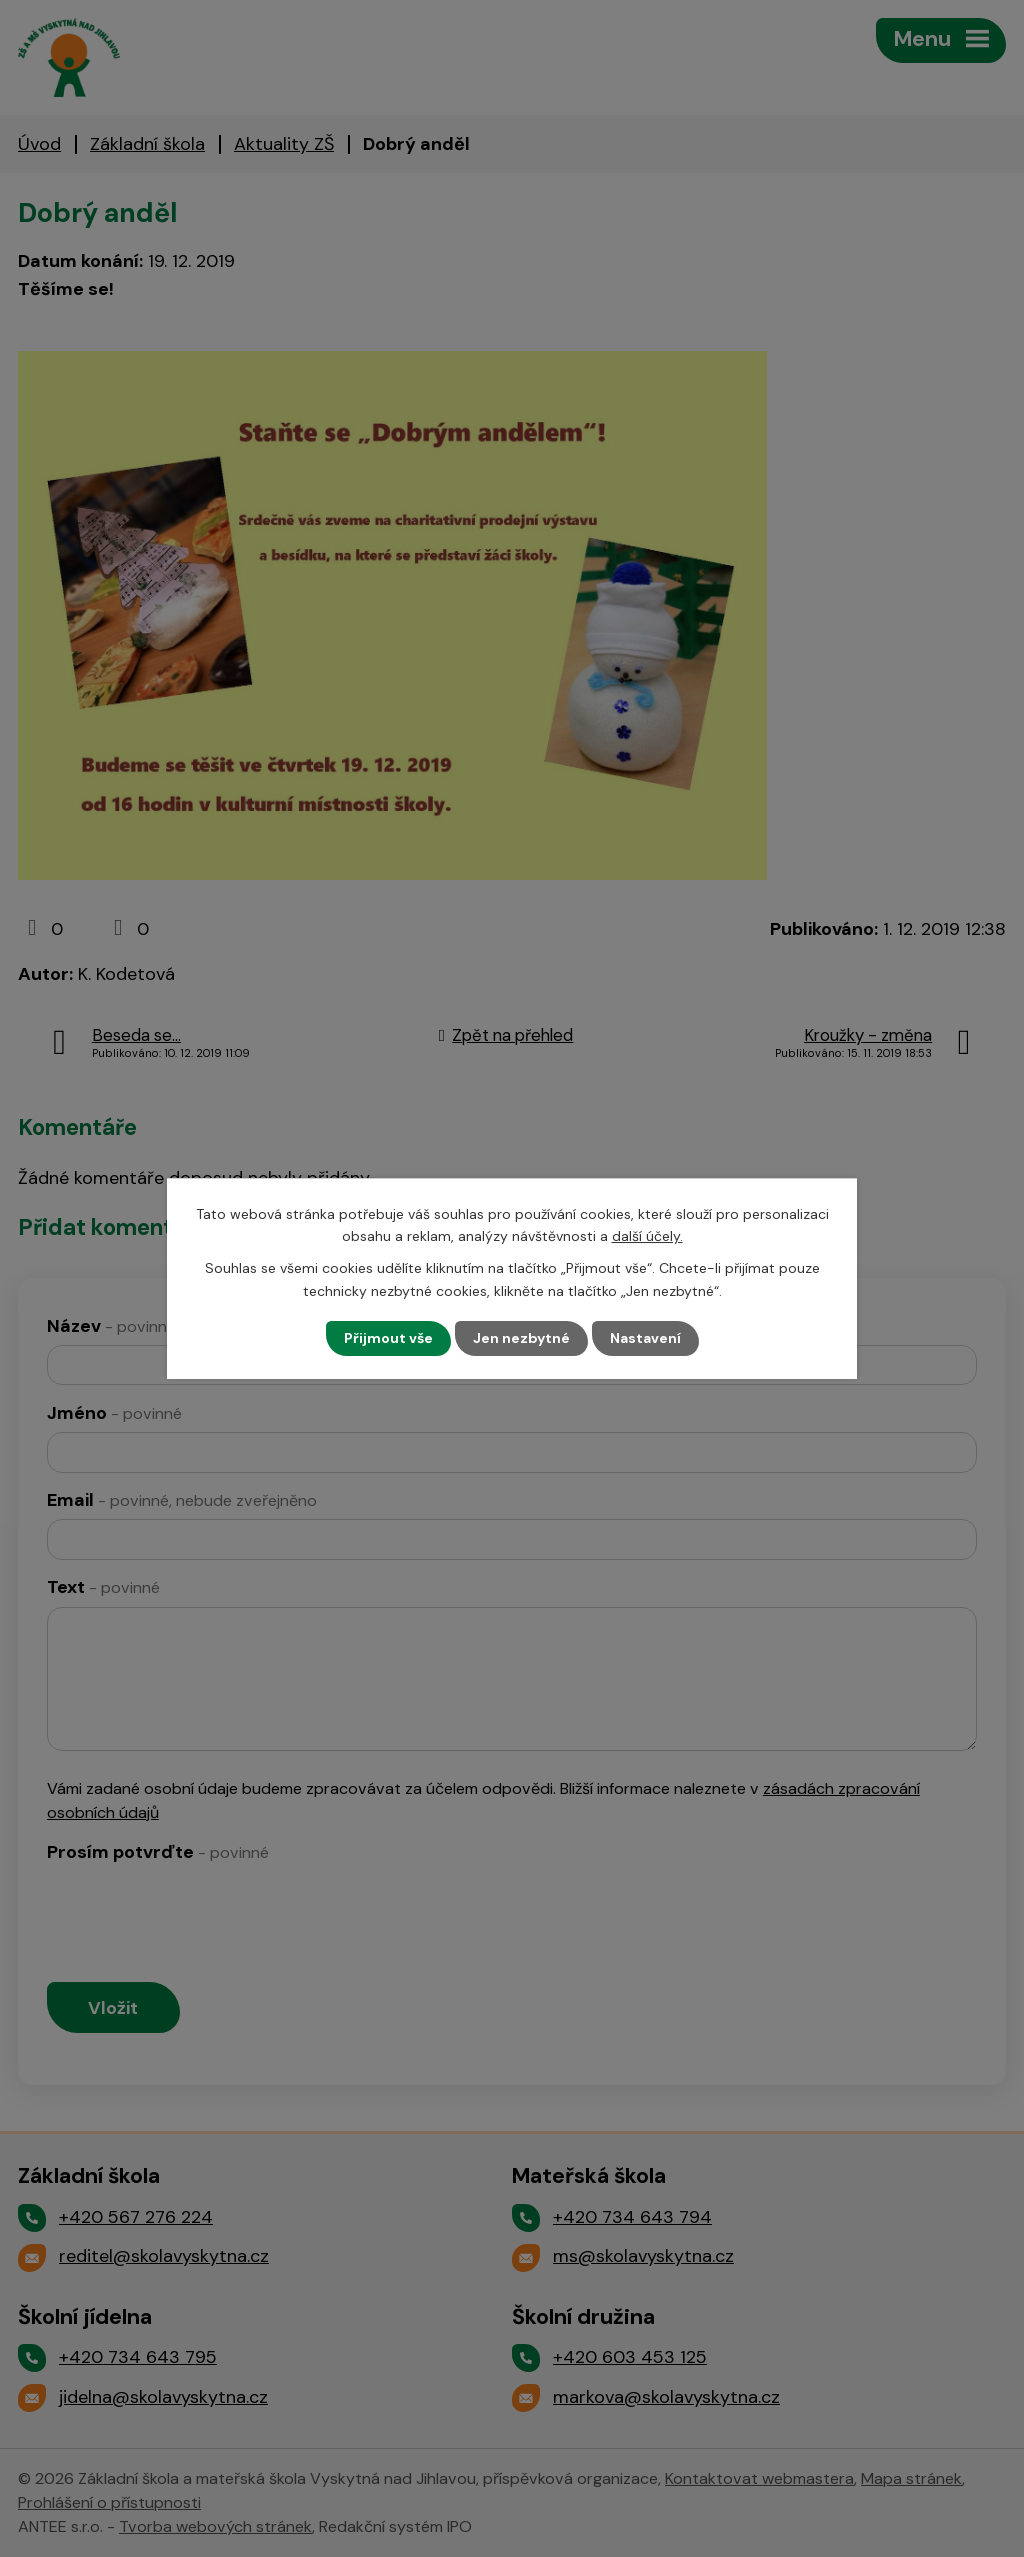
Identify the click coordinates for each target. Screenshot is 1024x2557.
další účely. (647, 1236)
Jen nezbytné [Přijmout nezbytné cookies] (521, 1338)
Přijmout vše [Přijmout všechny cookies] (388, 1338)
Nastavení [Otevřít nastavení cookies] (645, 1338)
